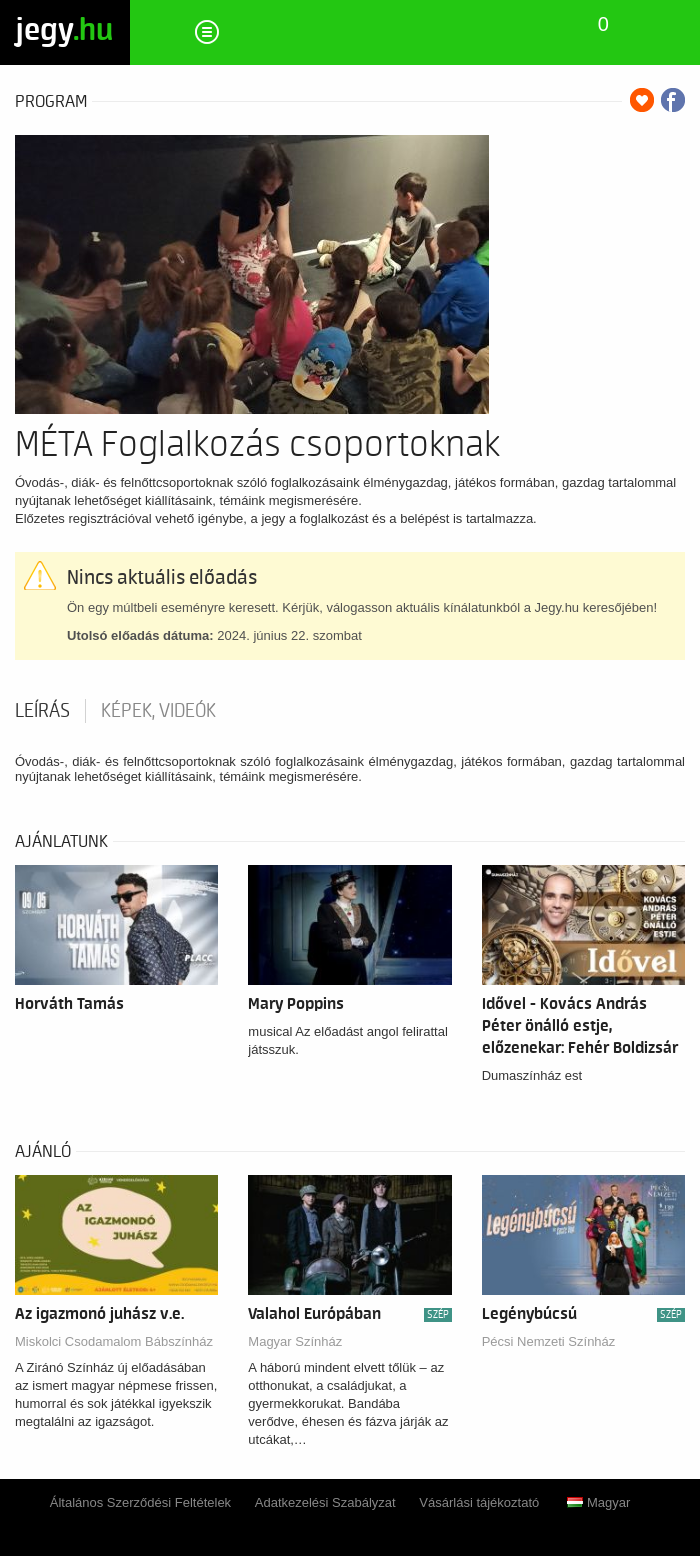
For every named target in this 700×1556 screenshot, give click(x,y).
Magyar (598, 1502)
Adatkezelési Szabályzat (325, 1502)
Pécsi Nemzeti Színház (549, 1341)
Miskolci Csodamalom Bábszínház (114, 1341)
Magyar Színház (295, 1341)
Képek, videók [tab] (158, 711)
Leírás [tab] (42, 711)
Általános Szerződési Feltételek (140, 1502)
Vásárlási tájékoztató (479, 1502)
